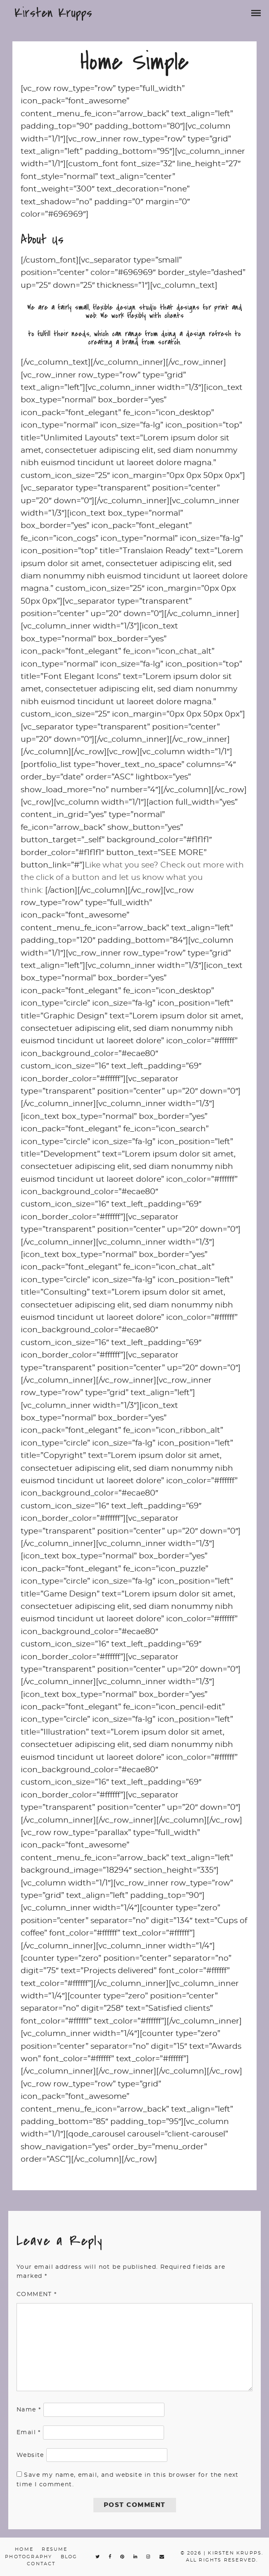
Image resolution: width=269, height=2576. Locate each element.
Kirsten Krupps (53, 13)
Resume (54, 2549)
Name (29, 2410)
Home (24, 2549)
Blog (69, 2556)
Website (30, 2455)
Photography (28, 2556)
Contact (41, 2564)
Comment (37, 2294)
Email (29, 2432)
